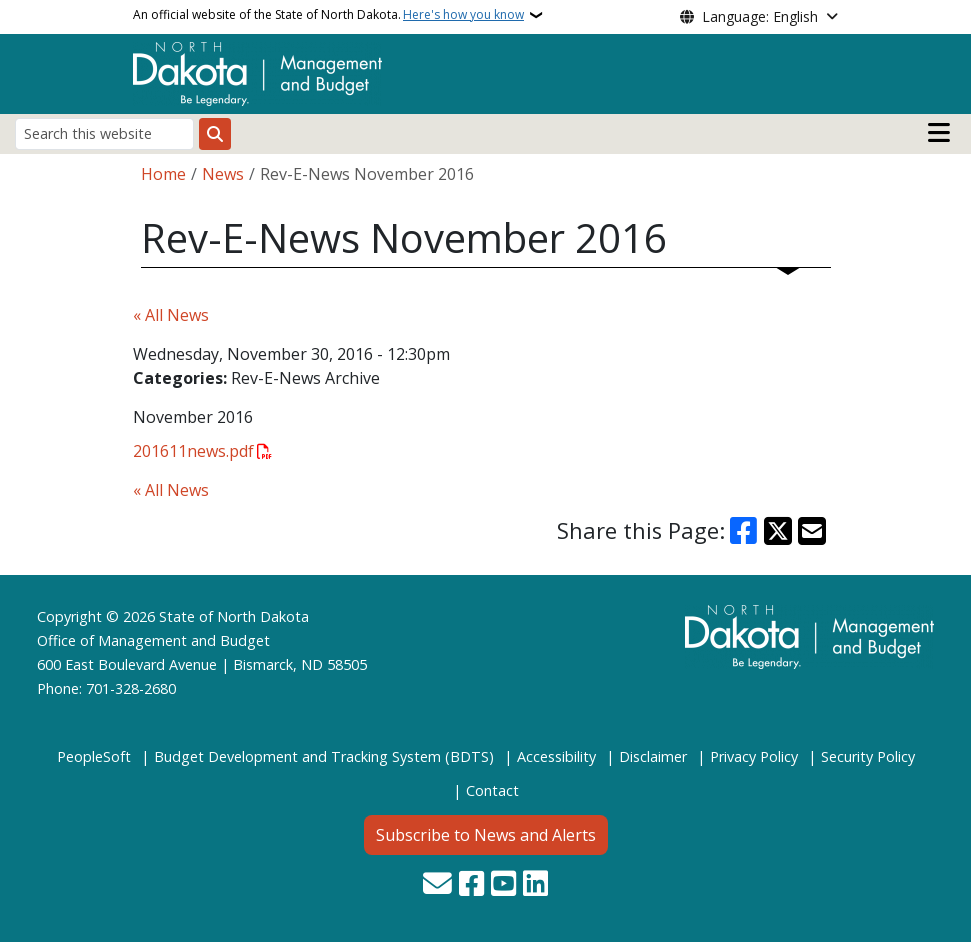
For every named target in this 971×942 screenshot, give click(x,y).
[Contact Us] (437, 885)
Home (163, 174)
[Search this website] (104, 133)
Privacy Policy (754, 756)
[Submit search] (215, 134)
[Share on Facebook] (743, 531)
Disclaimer (653, 756)
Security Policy (868, 756)
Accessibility (556, 756)
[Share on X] (778, 531)
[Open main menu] (939, 133)
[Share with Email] (812, 531)
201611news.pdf (193, 451)
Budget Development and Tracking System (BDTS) (324, 756)
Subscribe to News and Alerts (486, 835)
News (223, 174)
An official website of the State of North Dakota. (328, 15)
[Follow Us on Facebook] (471, 885)
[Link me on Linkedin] (535, 885)
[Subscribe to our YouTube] (503, 885)
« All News (171, 315)
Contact (492, 790)
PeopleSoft (94, 756)
